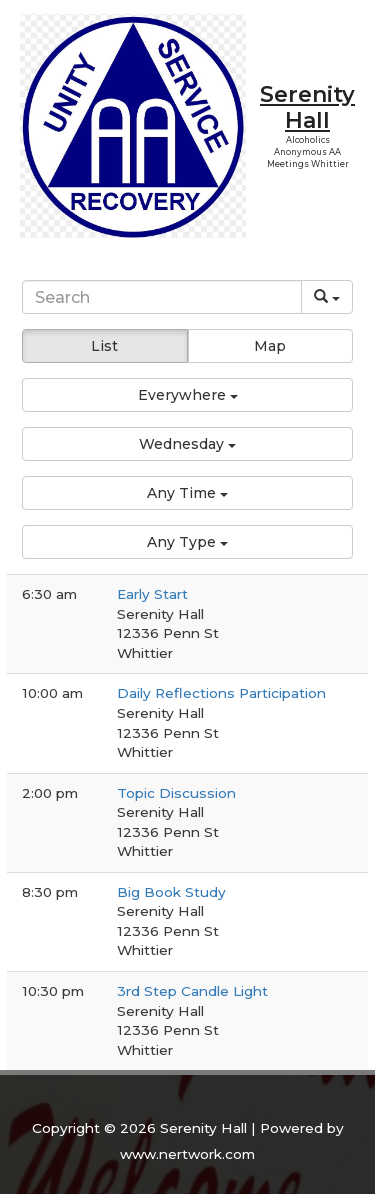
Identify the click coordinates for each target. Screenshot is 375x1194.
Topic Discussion (176, 793)
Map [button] (270, 346)
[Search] (161, 297)
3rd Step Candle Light (192, 991)
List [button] (104, 346)
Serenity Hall (307, 107)
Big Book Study (171, 892)
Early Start (152, 594)
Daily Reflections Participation (221, 693)
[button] (187, 395)
